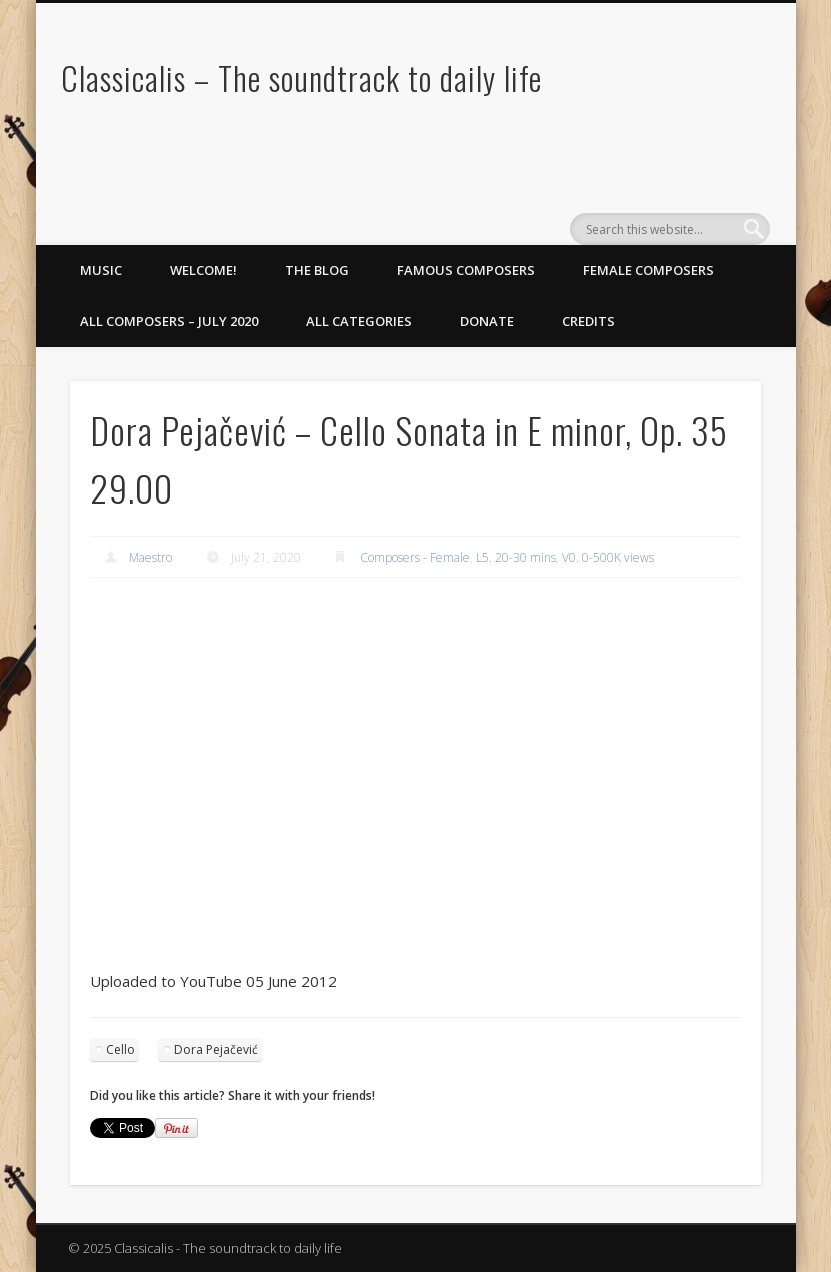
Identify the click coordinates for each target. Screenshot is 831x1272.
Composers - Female (415, 557)
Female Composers (648, 270)
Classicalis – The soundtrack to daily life (301, 77)
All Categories (359, 321)
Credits (588, 321)
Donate (487, 321)
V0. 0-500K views (608, 557)
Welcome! (203, 270)
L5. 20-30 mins (516, 557)
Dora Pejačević (216, 1049)
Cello (120, 1049)
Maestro (150, 557)
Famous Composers (466, 270)
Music (101, 270)
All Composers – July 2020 (169, 321)
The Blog (317, 270)
